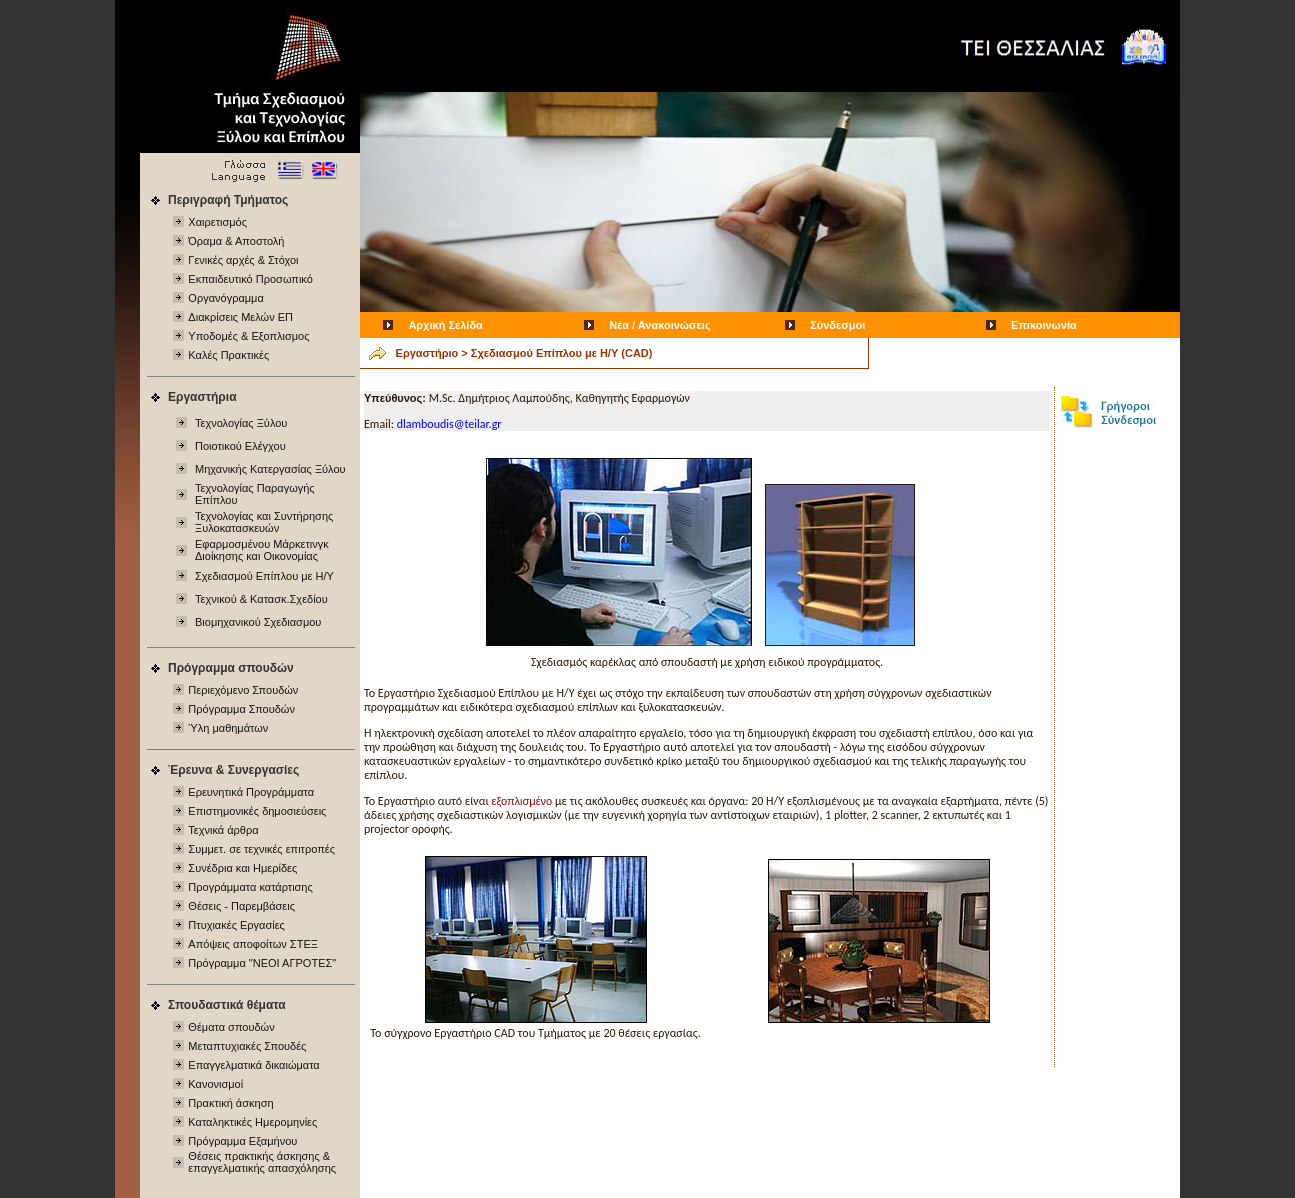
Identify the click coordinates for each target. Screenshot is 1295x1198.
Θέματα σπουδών (231, 1027)
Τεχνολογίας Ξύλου (241, 423)
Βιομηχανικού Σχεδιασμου (258, 622)
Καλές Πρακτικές (228, 355)
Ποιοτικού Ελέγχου (240, 446)
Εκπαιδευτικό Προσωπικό (250, 279)
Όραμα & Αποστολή (236, 241)
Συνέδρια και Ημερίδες (242, 868)
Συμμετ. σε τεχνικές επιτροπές (261, 849)
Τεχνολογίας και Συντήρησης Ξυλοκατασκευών (264, 522)
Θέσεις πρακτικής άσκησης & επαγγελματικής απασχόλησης (262, 1162)
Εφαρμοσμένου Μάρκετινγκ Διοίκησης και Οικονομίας (262, 550)
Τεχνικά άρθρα (223, 830)
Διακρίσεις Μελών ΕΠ (240, 317)
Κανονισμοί (215, 1084)
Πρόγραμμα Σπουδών (241, 709)
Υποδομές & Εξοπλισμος (248, 336)
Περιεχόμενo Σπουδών (243, 690)
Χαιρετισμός (217, 222)
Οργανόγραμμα (225, 298)
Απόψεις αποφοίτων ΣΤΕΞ (253, 944)
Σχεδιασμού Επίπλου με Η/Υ (264, 576)
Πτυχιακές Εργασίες (236, 925)
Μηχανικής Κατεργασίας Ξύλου (270, 469)
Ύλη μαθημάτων (228, 728)
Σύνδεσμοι (837, 325)
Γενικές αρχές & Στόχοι (243, 260)
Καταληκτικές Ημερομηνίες (252, 1122)
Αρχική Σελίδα (445, 325)
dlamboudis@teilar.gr (449, 424)
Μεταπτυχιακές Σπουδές (247, 1046)
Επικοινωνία (1044, 325)
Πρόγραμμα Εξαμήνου (242, 1141)
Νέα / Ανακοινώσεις (659, 325)
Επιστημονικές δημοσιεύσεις (257, 811)
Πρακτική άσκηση (230, 1103)
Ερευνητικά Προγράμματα (251, 792)
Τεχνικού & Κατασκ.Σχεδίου (261, 599)
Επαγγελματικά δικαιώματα (253, 1065)
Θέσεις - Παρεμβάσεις (241, 906)
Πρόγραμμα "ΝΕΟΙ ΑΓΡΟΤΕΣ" (262, 963)
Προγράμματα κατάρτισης (250, 887)
